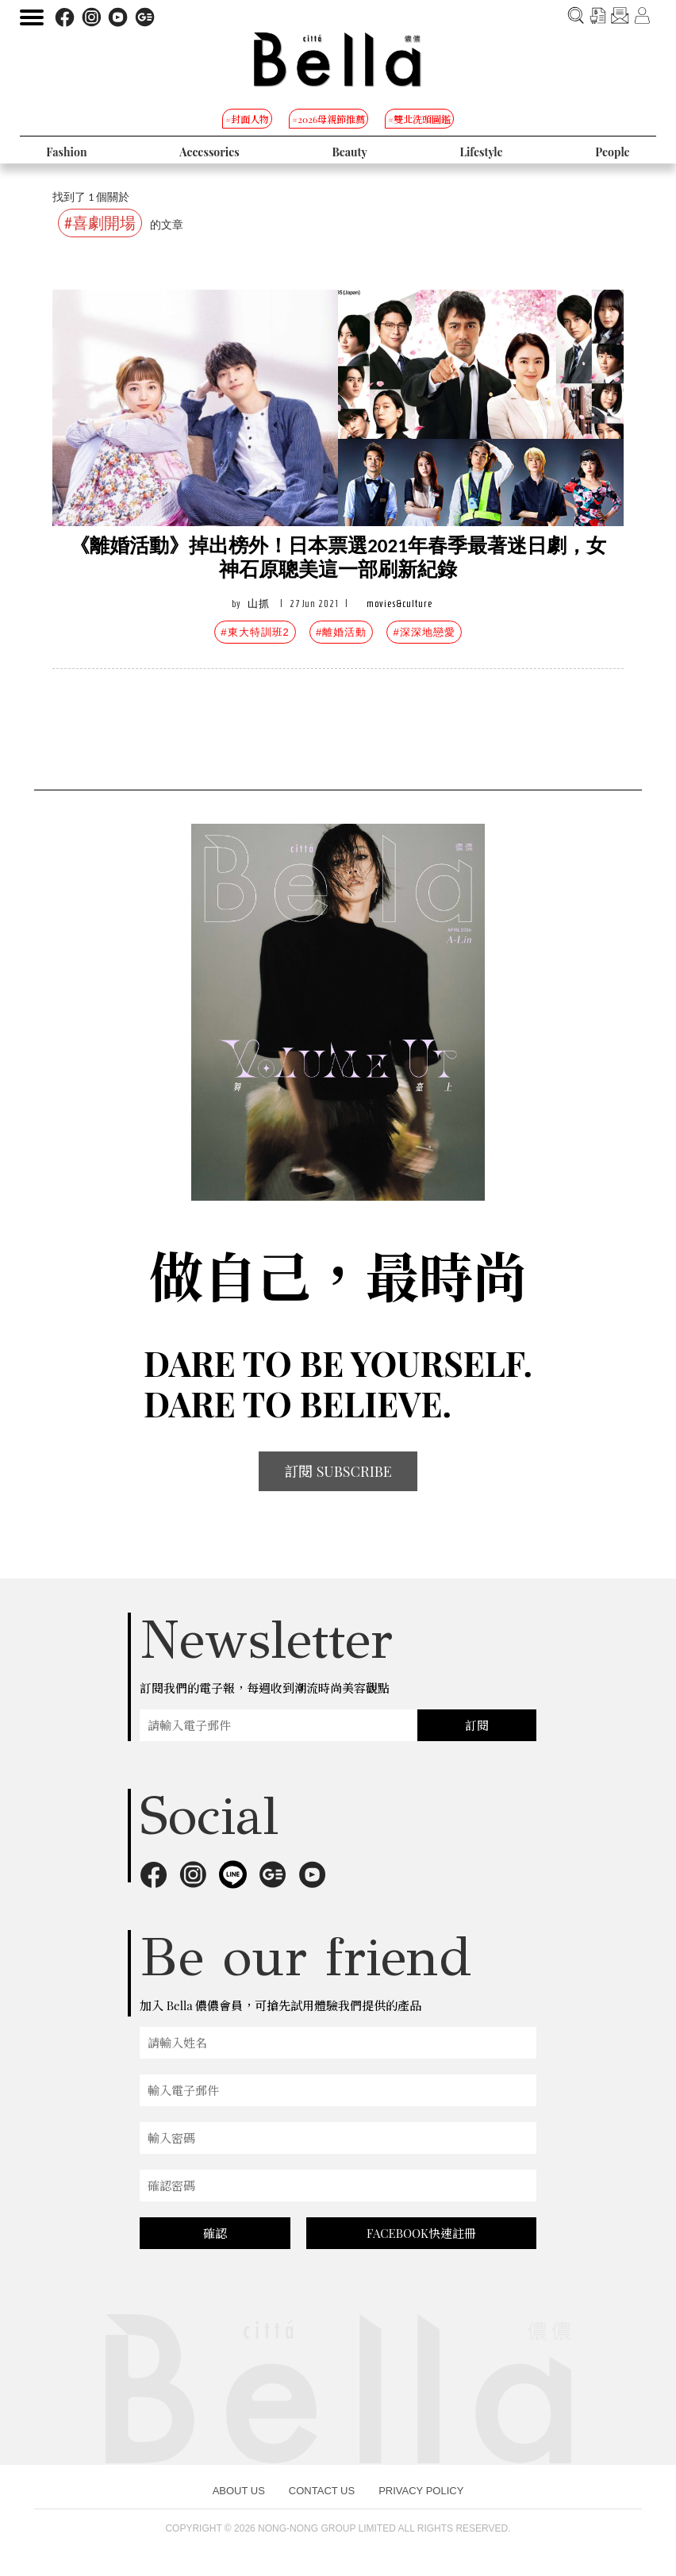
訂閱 (477, 1725)
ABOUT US (239, 2491)
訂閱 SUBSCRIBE (338, 1471)
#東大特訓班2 (255, 632)
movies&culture (399, 603)
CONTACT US (322, 2491)
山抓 (259, 603)
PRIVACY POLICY (420, 2491)
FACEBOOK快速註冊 (421, 2233)
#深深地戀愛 (424, 632)
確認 (215, 2233)
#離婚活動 (341, 632)
